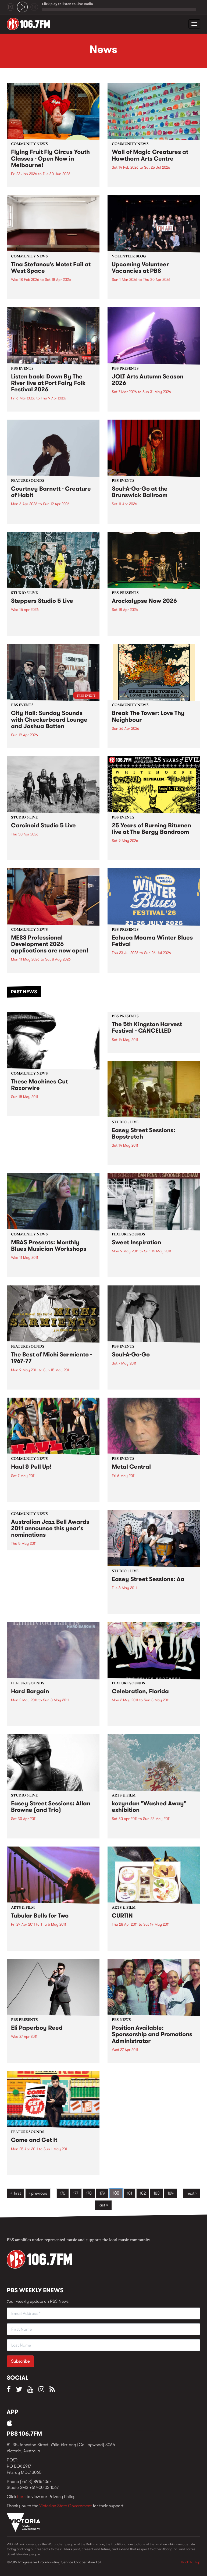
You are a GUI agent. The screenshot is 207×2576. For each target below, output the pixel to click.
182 (143, 2193)
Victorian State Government (65, 2506)
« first (15, 2193)
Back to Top (190, 2562)
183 (157, 2193)
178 (89, 2193)
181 (129, 2193)
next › (192, 2193)
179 (102, 2193)
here (21, 2496)
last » (103, 2205)
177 (75, 2193)
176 (62, 2193)
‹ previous (38, 2193)
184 (170, 2193)
